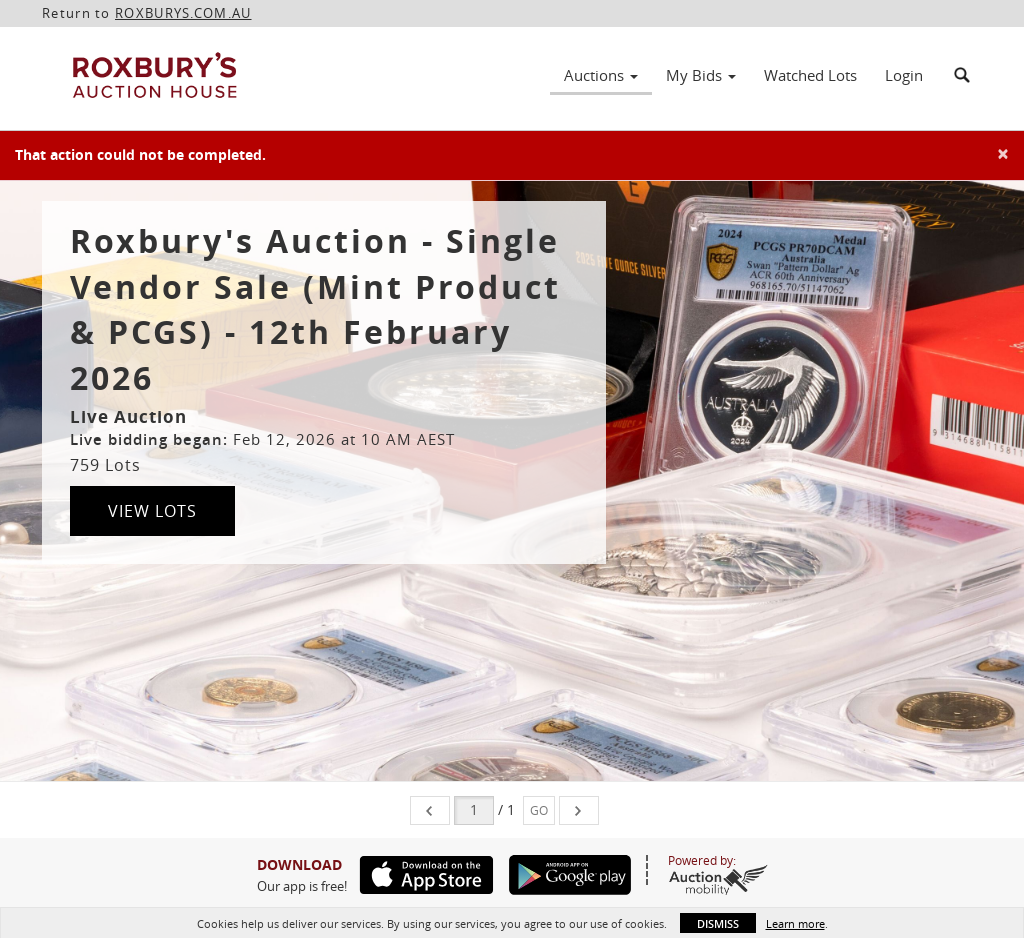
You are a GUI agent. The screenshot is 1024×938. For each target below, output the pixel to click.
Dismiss (718, 923)
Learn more (795, 923)
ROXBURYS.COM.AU (183, 13)
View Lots (152, 511)
